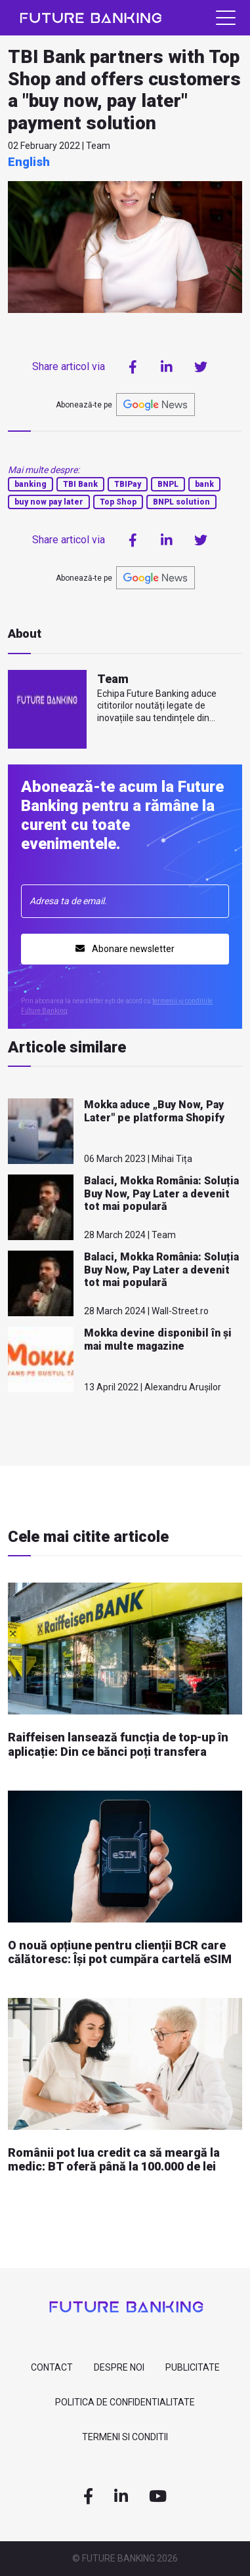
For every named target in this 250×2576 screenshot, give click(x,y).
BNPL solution (181, 502)
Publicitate (192, 2367)
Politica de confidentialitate (125, 2402)
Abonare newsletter (125, 949)
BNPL (167, 484)
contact (52, 2367)
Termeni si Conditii (125, 2437)
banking (30, 484)
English (29, 162)
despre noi (119, 2367)
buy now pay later (48, 502)
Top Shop (118, 502)
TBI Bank (80, 484)
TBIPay (127, 484)
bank (204, 484)
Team (113, 679)
